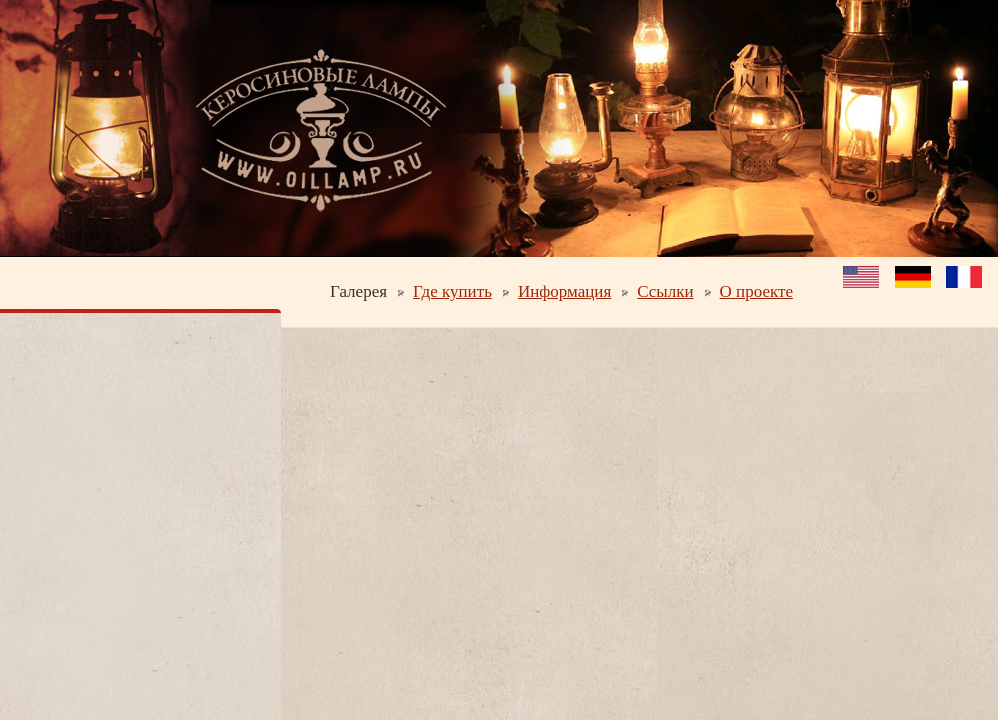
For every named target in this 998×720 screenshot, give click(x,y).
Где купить (452, 291)
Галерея (358, 291)
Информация (564, 291)
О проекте (756, 291)
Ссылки (665, 291)
